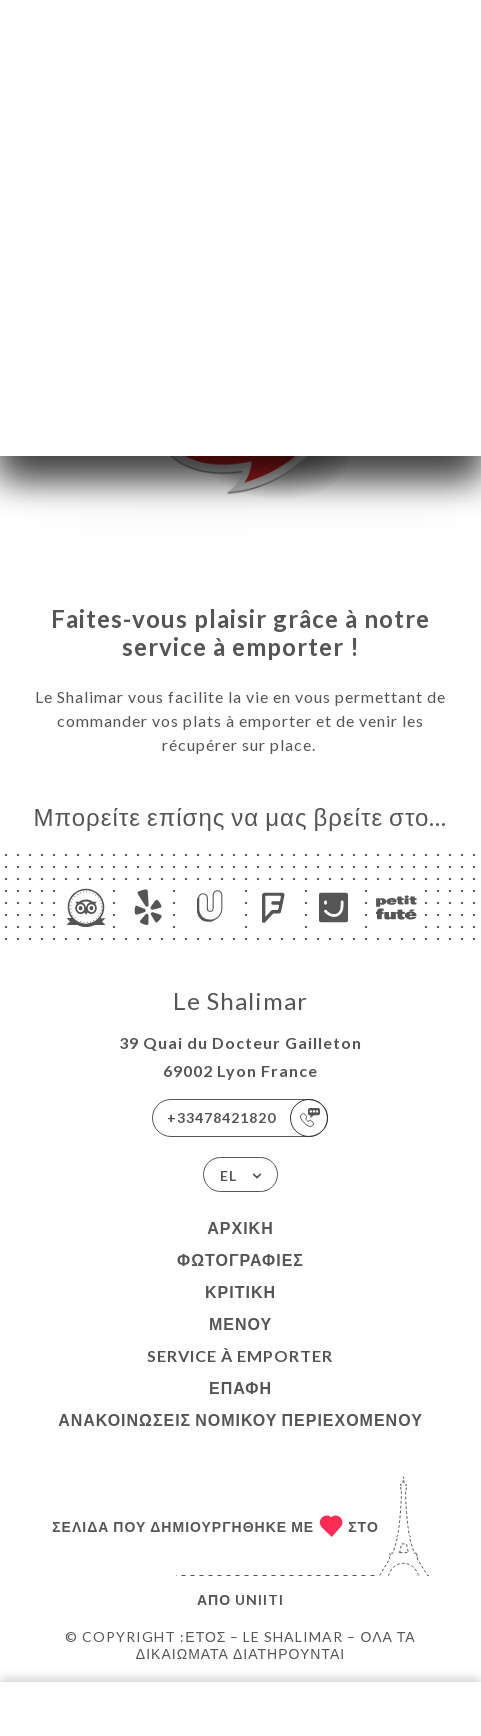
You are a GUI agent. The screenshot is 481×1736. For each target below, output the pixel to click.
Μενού (240, 1323)
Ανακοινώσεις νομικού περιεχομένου (240, 1419)
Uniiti (259, 1599)
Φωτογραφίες (240, 1259)
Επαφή (240, 1387)
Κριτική (240, 1291)
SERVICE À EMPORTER (240, 1355)
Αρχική (240, 1227)
